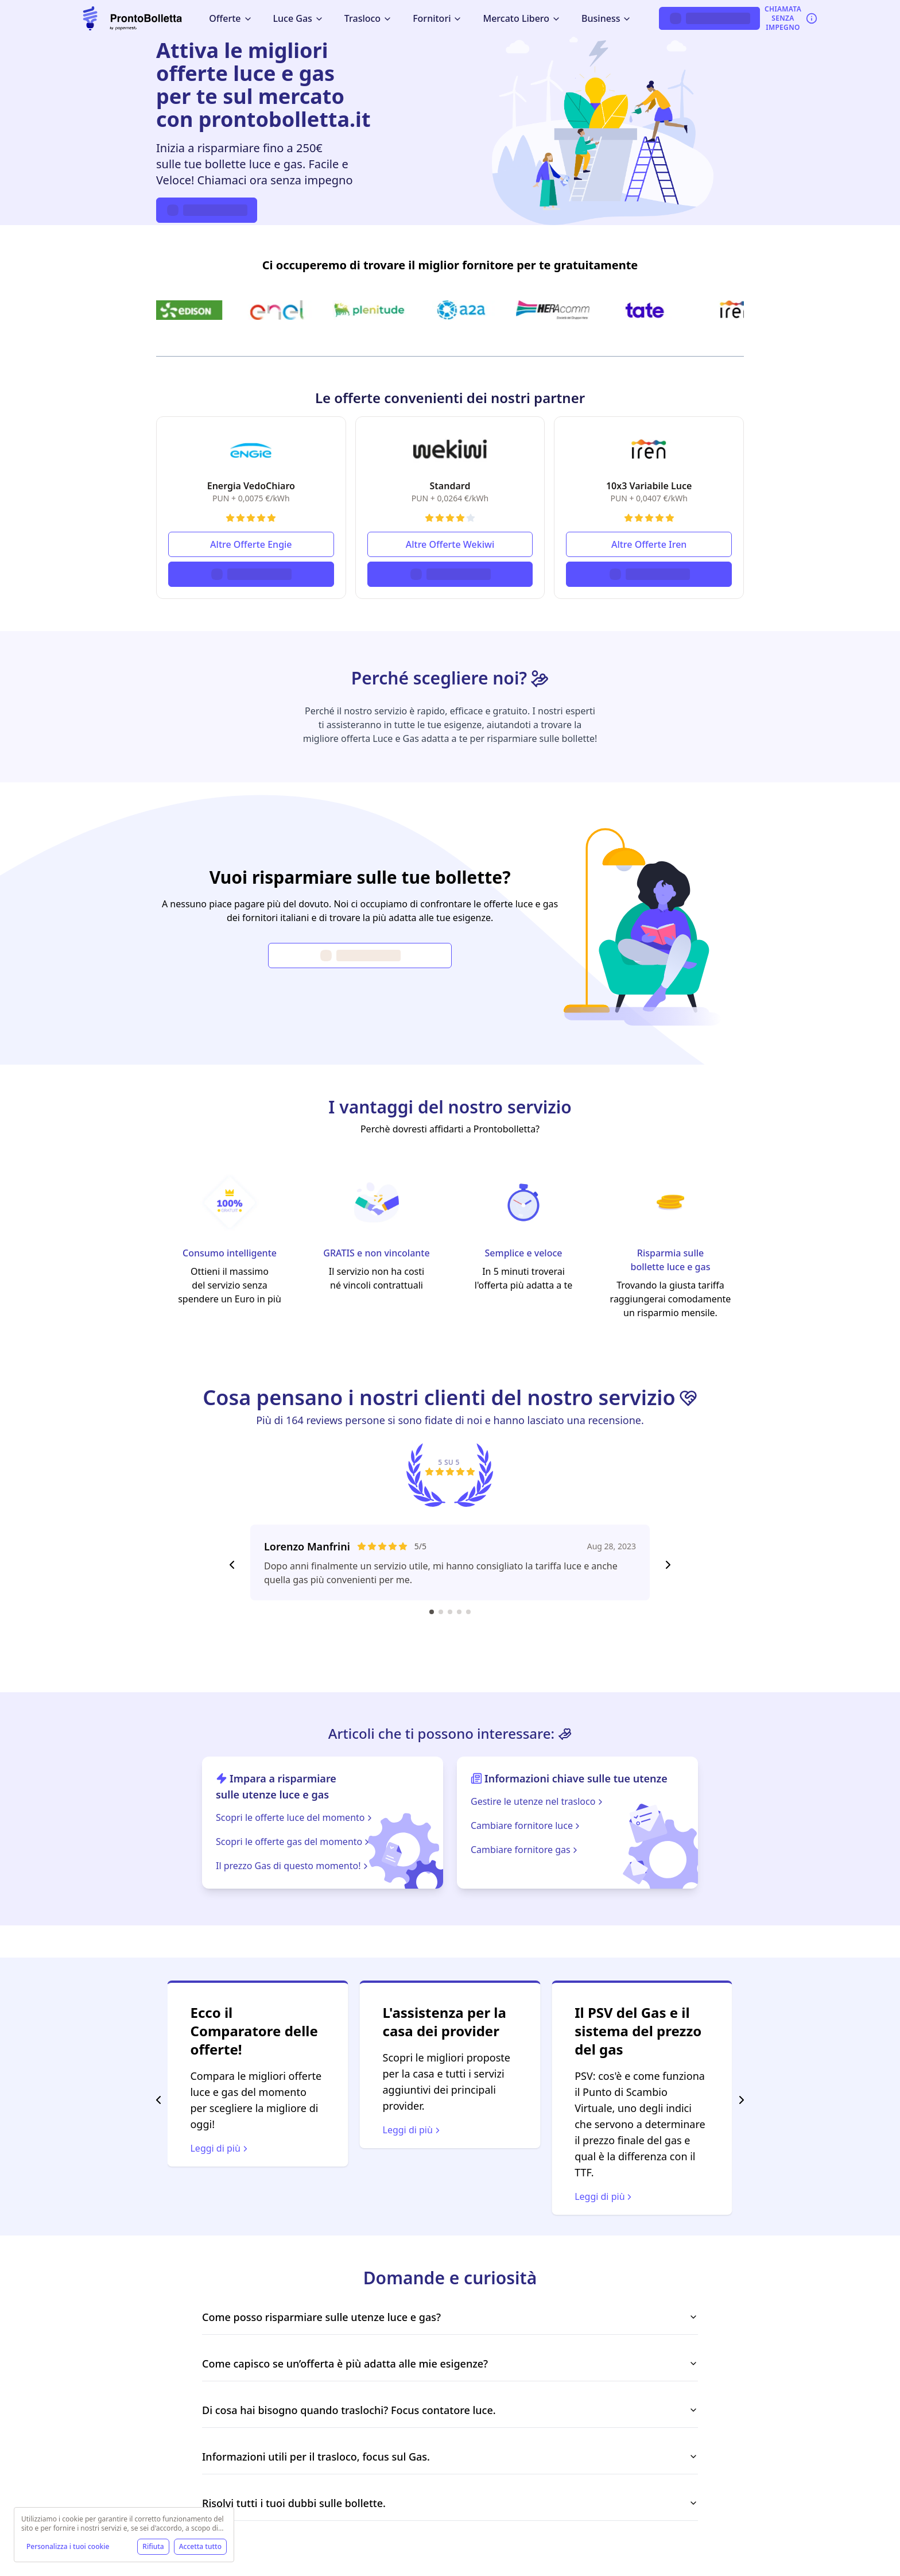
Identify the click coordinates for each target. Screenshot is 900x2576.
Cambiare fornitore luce (526, 1825)
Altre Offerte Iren (648, 544)
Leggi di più (413, 2130)
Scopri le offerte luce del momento (295, 1817)
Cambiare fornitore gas (525, 1849)
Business (606, 18)
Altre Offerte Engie (251, 544)
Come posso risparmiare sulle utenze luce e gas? (450, 2317)
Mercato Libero (522, 18)
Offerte (230, 18)
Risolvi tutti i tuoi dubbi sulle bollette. (450, 2503)
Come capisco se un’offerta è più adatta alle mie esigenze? (450, 2363)
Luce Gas (298, 18)
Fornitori (437, 18)
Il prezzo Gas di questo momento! (293, 1865)
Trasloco (368, 18)
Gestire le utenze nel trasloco (538, 1801)
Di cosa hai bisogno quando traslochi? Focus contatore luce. (450, 2410)
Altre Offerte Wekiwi (450, 544)
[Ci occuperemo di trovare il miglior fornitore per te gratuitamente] (450, 310)
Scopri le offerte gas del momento (293, 1841)
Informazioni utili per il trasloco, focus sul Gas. (450, 2456)
